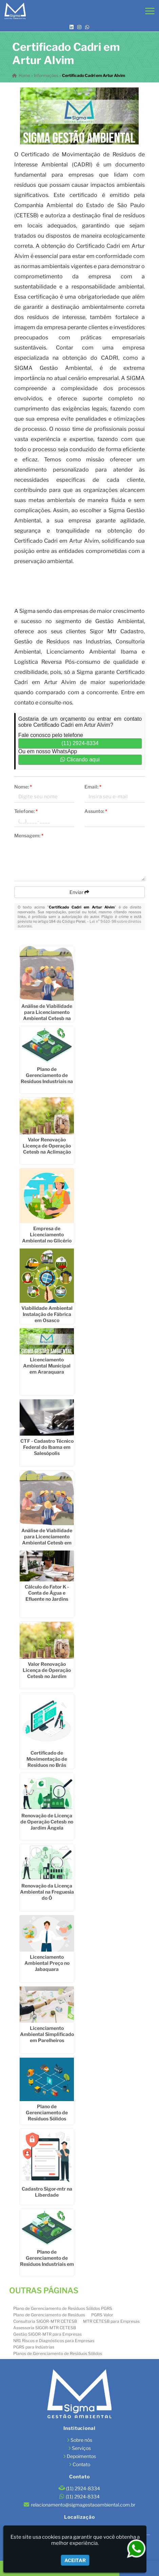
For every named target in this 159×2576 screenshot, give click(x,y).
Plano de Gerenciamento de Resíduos (49, 2314)
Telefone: (26, 811)
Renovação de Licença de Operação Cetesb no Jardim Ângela (46, 1822)
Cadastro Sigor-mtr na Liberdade (47, 2192)
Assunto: (95, 811)
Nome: (23, 787)
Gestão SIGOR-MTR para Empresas (47, 2334)
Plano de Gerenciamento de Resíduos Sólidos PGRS (62, 2308)
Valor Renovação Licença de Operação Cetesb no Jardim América (47, 1673)
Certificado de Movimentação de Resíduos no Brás (46, 1759)
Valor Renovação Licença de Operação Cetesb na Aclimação (47, 1146)
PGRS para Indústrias (33, 2347)
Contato (81, 2464)
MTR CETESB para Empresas (111, 2321)
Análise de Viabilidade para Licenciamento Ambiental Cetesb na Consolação (46, 1015)
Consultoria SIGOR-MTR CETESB (45, 2321)
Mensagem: (28, 835)
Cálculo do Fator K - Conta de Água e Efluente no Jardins (47, 1593)
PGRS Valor (102, 2314)
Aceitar (75, 2560)
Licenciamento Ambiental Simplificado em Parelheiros (47, 2034)
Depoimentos (81, 2456)
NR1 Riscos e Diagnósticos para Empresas (53, 2340)
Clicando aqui (79, 759)
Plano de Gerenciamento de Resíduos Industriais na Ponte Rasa (47, 1078)
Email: (92, 787)
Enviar (79, 892)
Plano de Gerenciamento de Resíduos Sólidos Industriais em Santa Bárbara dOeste (47, 2118)
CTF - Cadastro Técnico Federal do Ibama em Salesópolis (47, 1447)
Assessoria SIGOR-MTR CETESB (44, 2327)
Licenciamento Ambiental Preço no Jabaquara (46, 1963)
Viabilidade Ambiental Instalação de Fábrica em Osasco (47, 1314)
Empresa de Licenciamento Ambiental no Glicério (47, 1234)
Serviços (81, 2448)
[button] (150, 11)
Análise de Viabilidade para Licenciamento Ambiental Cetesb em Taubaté (46, 1539)
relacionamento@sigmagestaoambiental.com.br (83, 2505)
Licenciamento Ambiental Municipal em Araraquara (47, 1366)
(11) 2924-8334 (79, 743)
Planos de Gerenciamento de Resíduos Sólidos (57, 2353)
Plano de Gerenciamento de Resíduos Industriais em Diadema (47, 2261)
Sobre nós (81, 2440)
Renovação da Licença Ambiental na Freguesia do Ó (47, 1892)
